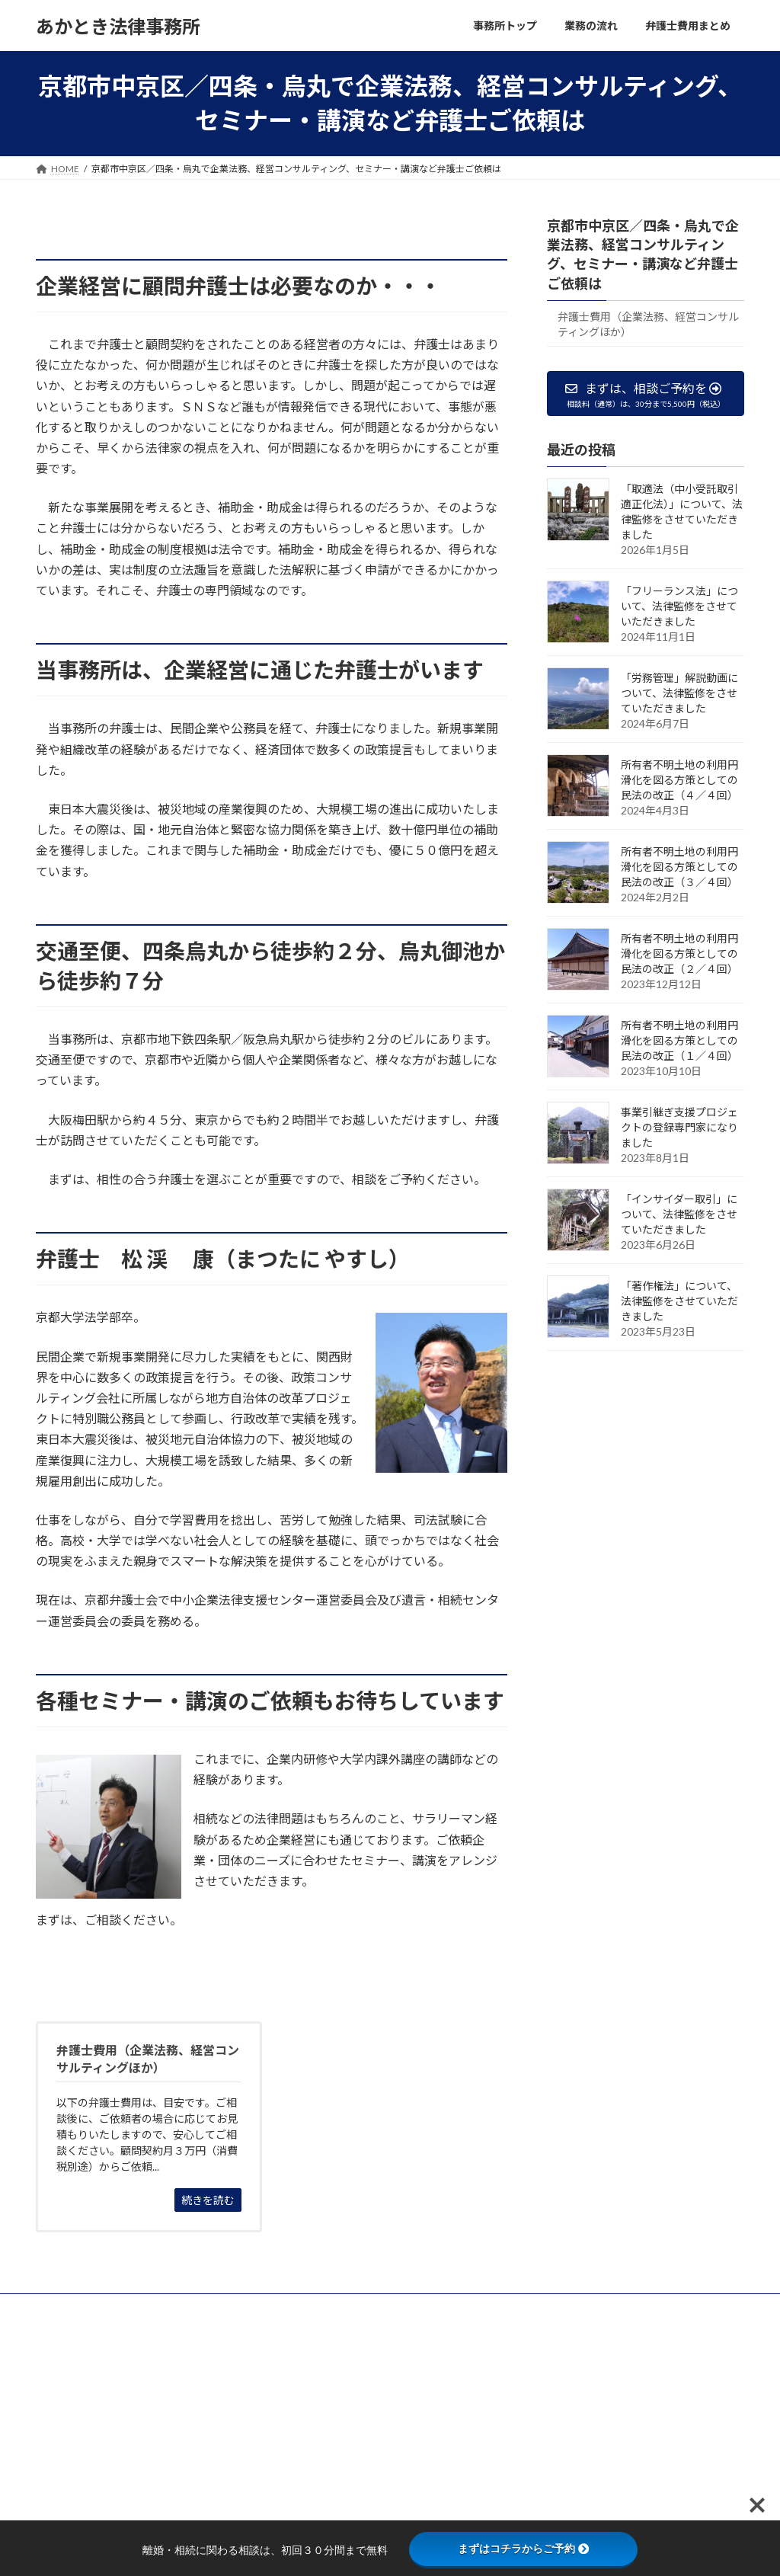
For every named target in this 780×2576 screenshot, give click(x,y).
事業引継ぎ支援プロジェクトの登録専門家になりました (679, 1127)
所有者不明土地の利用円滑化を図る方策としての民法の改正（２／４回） (679, 953)
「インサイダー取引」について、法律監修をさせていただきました (679, 1214)
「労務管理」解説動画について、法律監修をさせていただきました (679, 693)
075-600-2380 (86, 2517)
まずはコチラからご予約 (523, 2548)
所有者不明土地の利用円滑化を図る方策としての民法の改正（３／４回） (679, 866)
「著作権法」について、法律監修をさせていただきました (679, 1301)
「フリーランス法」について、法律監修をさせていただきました (679, 606)
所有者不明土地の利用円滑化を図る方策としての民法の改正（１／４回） (679, 1040)
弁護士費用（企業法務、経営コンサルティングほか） (648, 323)
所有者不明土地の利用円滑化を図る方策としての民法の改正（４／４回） (679, 780)
